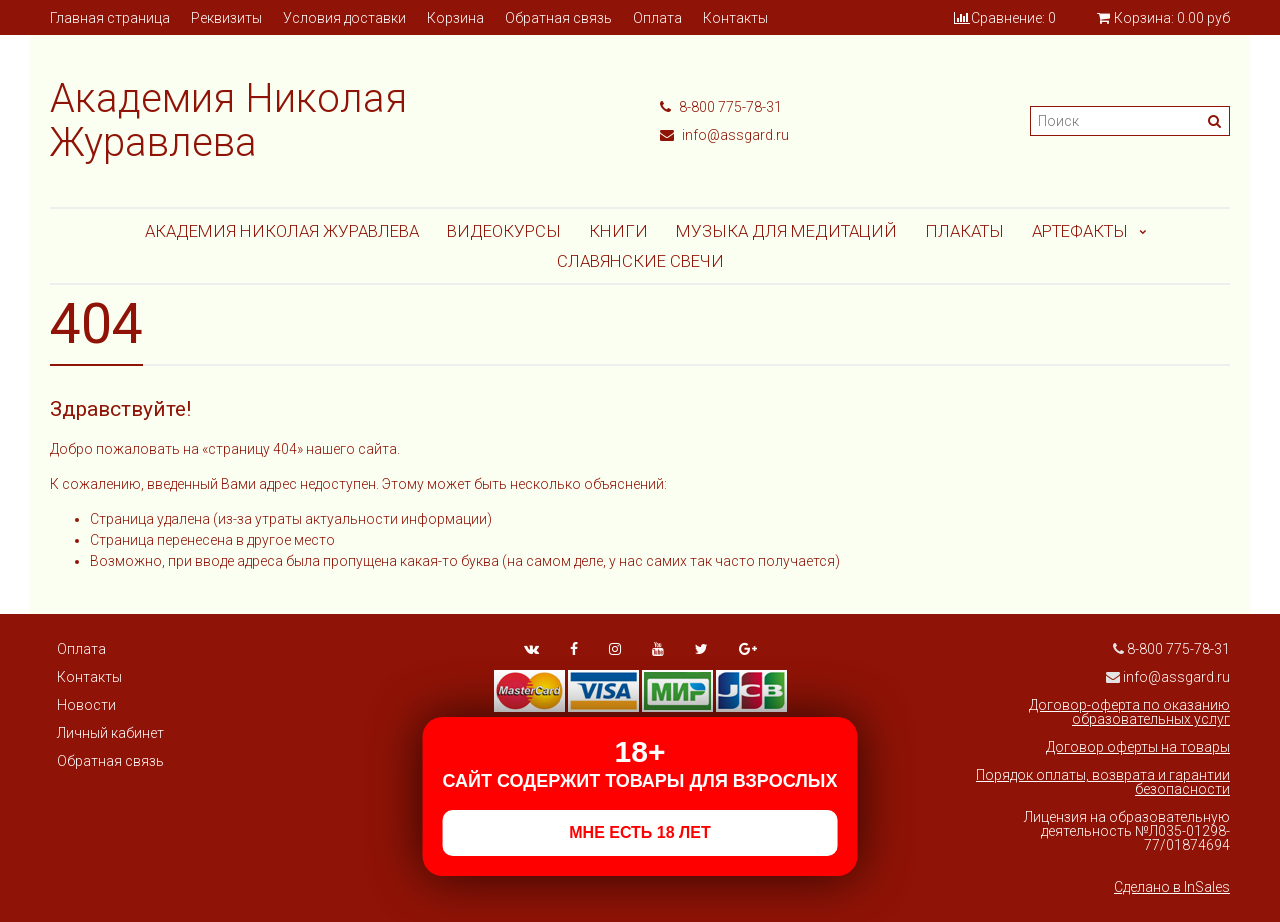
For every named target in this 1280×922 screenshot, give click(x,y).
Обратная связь (558, 18)
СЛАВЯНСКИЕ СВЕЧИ (640, 261)
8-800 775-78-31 (721, 107)
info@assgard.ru (724, 135)
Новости (86, 705)
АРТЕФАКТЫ (1080, 231)
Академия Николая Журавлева (282, 231)
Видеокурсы (504, 231)
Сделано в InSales (1172, 887)
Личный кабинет (110, 733)
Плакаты (964, 231)
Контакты (735, 18)
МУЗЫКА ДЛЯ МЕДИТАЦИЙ (786, 231)
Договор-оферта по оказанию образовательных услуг (1129, 712)
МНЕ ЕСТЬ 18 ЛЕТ (639, 832)
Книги (618, 231)
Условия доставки (344, 18)
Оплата (657, 18)
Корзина (455, 18)
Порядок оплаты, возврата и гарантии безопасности (1103, 782)
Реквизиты (226, 18)
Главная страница (110, 18)
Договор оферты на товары (1138, 747)
